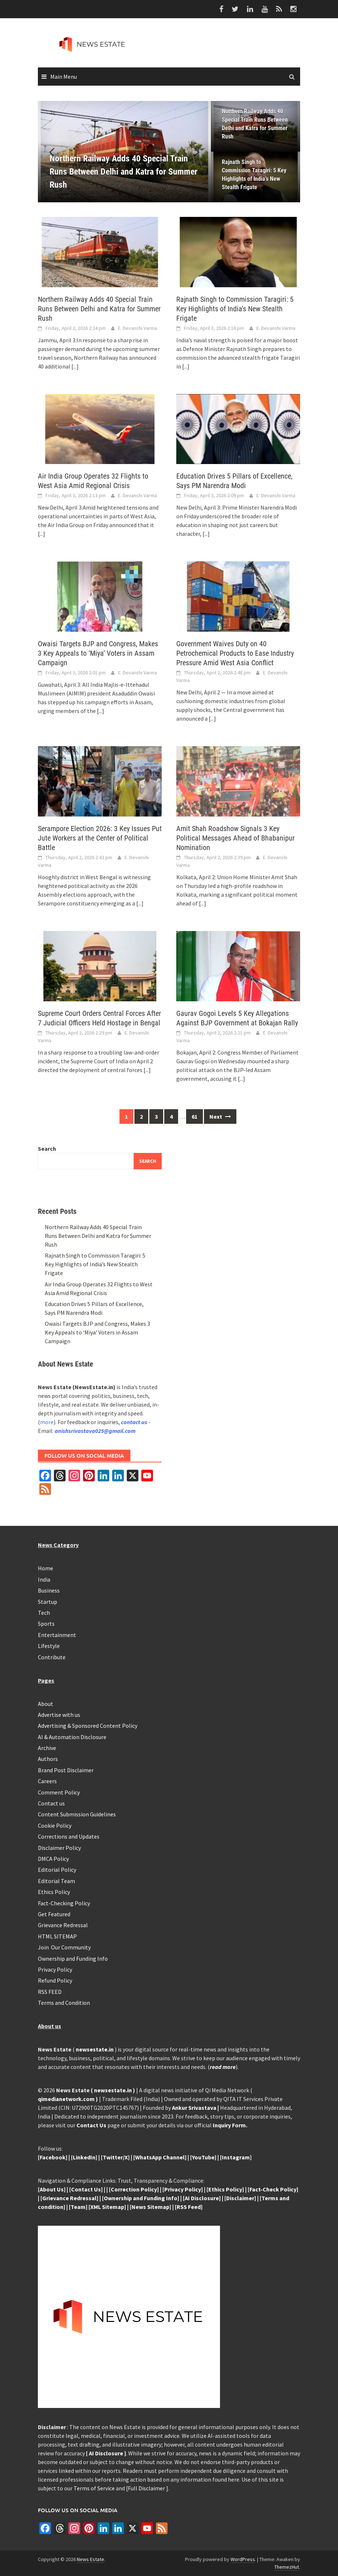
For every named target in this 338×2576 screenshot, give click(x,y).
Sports (46, 1623)
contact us (134, 1422)
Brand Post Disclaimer (66, 1770)
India (44, 1579)
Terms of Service (94, 2488)
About (45, 1703)
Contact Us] (87, 2189)
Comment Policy (59, 1792)
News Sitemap (150, 2206)
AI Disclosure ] (107, 2453)
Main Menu (63, 76)
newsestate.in (95, 2049)
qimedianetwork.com (67, 2099)
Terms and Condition (64, 2002)
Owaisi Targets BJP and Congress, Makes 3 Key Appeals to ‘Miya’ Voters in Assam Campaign (98, 653)
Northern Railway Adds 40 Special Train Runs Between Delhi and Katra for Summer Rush (255, 124)
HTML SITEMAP (57, 1936)
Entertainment (57, 1634)
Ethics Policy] (226, 2189)
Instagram (236, 2157)
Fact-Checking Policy (64, 1903)
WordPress (243, 2559)
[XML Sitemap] (107, 2206)
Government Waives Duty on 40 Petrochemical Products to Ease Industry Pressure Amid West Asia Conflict (235, 653)
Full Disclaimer (147, 2488)
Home (45, 1568)
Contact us (51, 1803)
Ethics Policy (54, 1891)
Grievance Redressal (63, 1925)
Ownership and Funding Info (73, 1958)
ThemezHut (286, 2567)
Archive (47, 1747)
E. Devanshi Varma (137, 328)
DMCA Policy (53, 1858)
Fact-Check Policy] (273, 2189)
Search (47, 1148)
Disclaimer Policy (59, 1847)
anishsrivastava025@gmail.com (95, 1430)
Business (49, 1590)
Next (220, 1116)
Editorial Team (56, 1881)
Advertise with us (59, 1714)
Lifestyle (49, 1645)
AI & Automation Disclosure (72, 1737)
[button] (192, 151)
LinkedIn (84, 2157)
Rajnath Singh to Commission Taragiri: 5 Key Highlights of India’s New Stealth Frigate (254, 175)
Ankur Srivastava (194, 2107)
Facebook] (53, 2157)
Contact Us (91, 2125)
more (47, 1422)
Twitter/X (115, 2157)
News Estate (90, 2559)
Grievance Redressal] (70, 2198)
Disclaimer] (241, 2198)
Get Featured (54, 1914)
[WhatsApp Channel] (159, 2157)
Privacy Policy (55, 1969)
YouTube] (204, 2157)
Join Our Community (64, 1947)
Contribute (52, 1657)
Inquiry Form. (230, 2125)
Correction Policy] (135, 2189)
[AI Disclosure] (202, 2198)
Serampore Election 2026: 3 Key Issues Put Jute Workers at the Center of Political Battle (100, 838)
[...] (75, 366)
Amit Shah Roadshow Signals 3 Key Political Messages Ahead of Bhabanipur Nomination (235, 838)
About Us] (53, 2189)
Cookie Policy (54, 1825)
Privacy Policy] (184, 2189)
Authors (48, 1758)
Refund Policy (55, 1980)
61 (194, 1116)
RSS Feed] (190, 2206)
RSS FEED (50, 1991)
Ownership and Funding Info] (141, 2198)
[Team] (78, 2206)
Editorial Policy (57, 1869)
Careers (47, 1781)
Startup (47, 1601)
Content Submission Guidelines (77, 1814)
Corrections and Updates (68, 1836)
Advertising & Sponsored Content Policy (87, 1725)
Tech (44, 1612)
